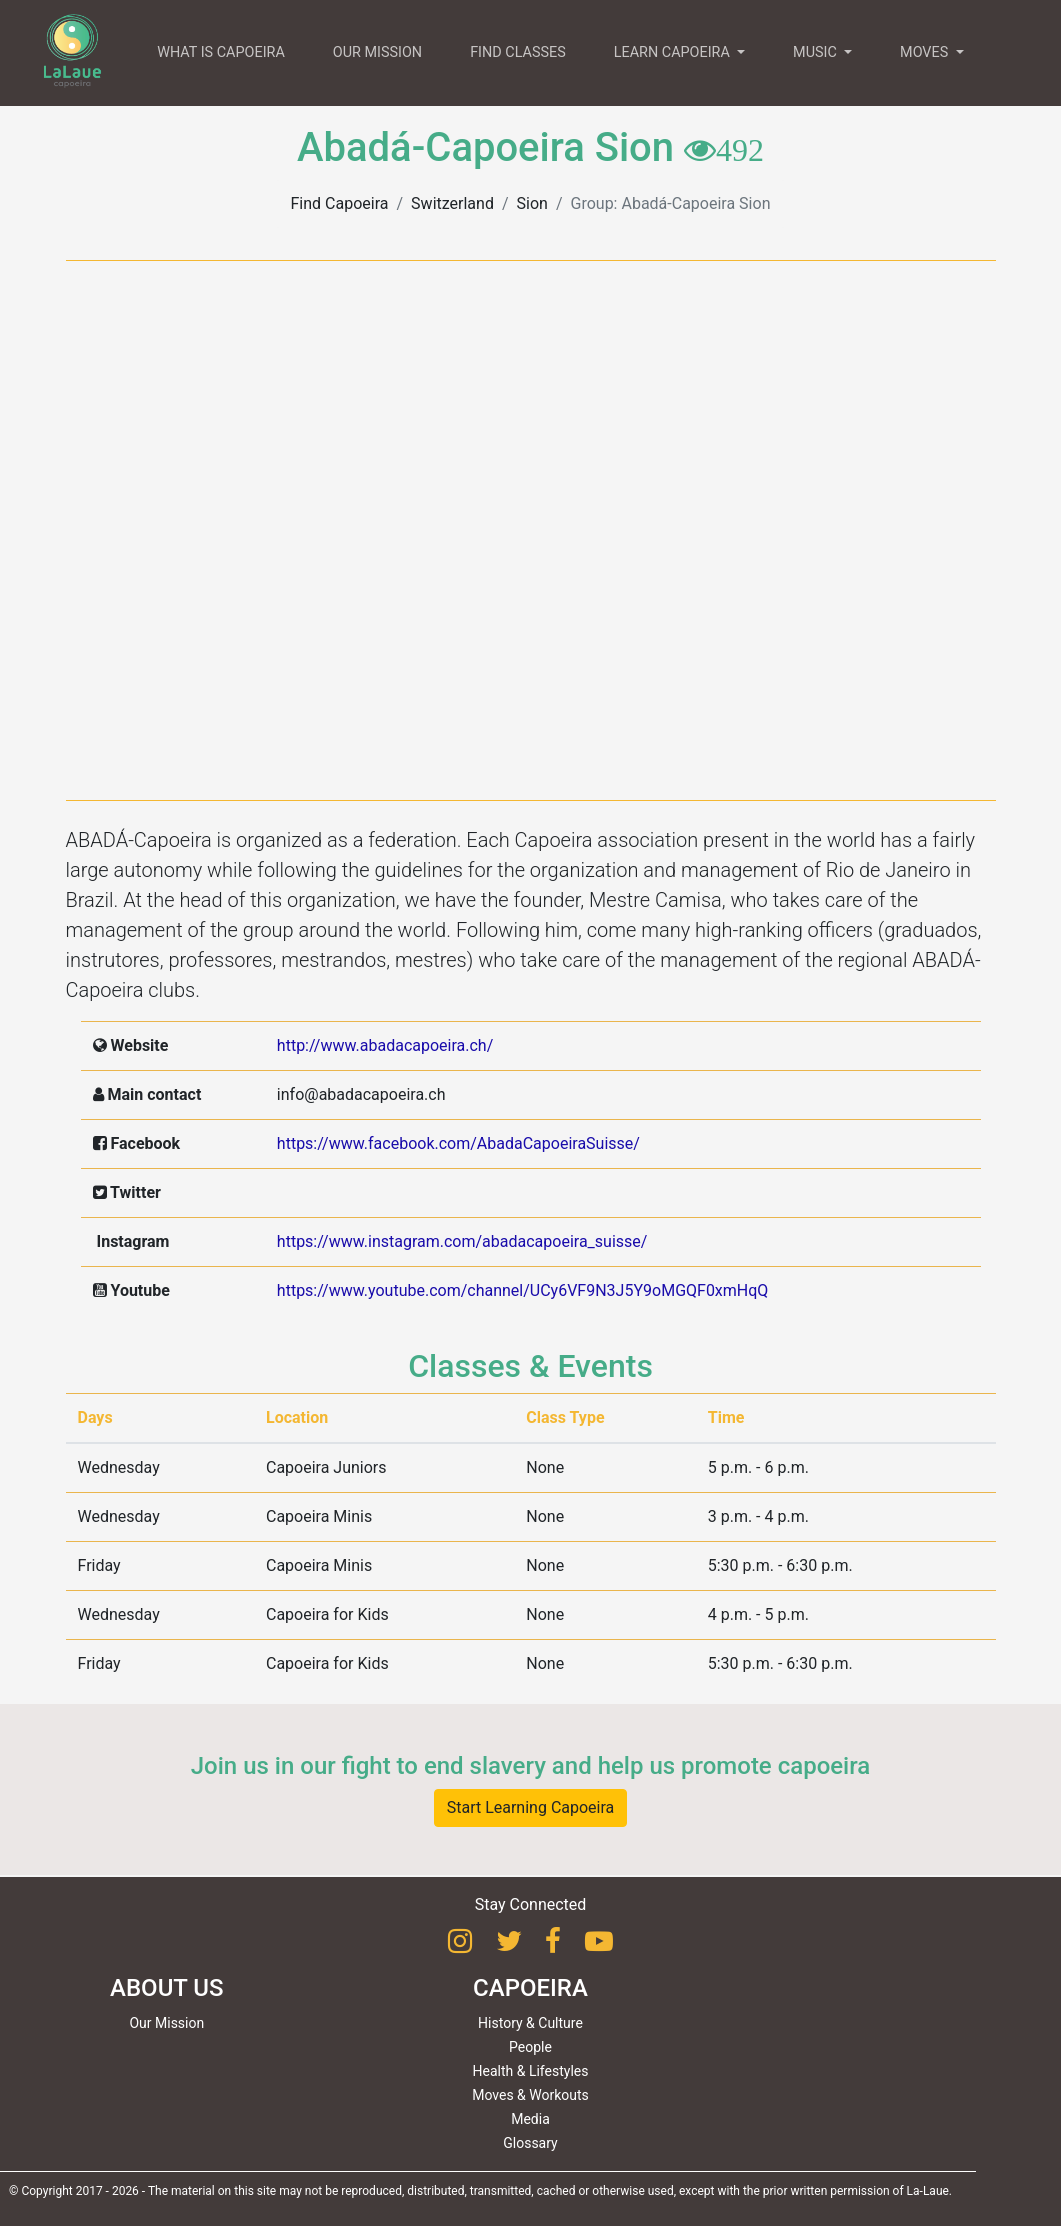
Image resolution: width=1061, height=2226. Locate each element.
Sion (532, 203)
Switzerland (452, 203)
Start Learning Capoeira (531, 1807)
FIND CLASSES (518, 52)
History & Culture (530, 2023)
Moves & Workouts (530, 2095)
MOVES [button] (926, 52)
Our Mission (166, 2023)
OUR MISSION (377, 52)
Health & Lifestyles (531, 2071)
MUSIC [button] (816, 52)
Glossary (530, 2143)
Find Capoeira (340, 203)
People (530, 2047)
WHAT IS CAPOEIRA (221, 52)
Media (530, 2119)
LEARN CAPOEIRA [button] (674, 52)
